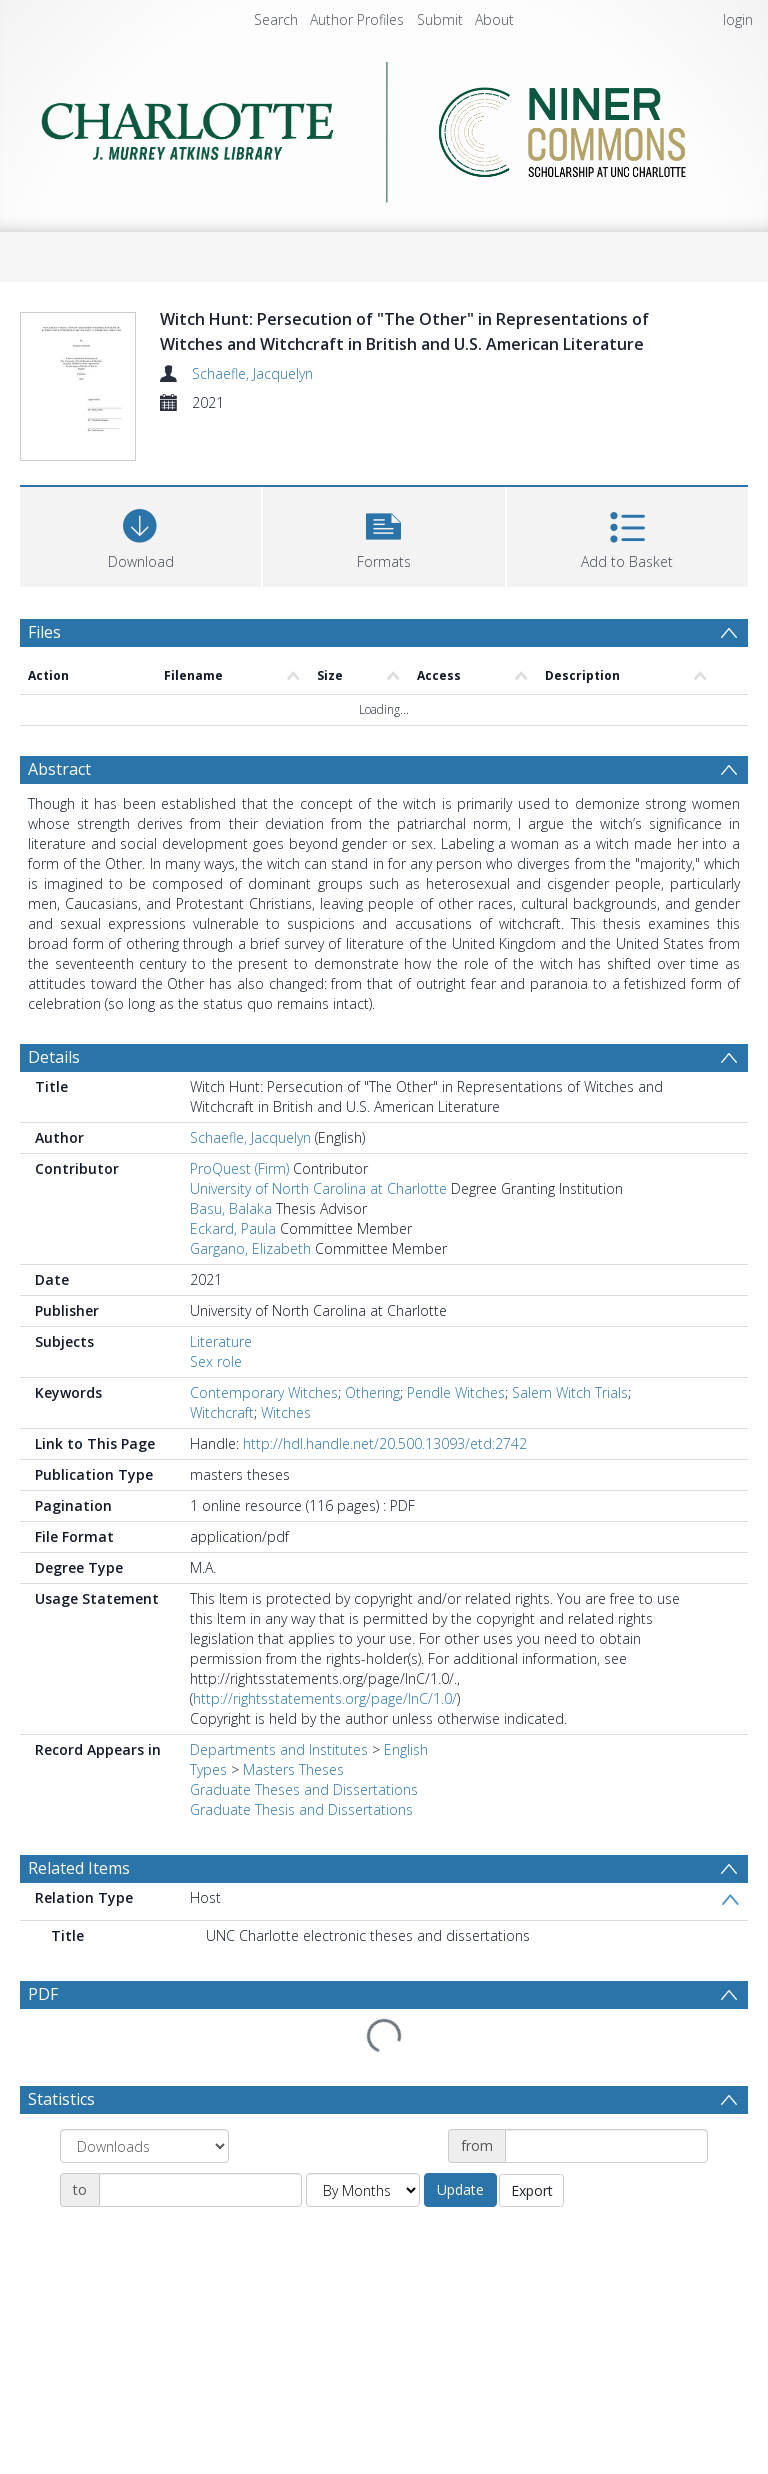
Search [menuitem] (276, 19)
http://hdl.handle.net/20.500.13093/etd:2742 (385, 1443)
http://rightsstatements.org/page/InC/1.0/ (325, 1698)
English (406, 1749)
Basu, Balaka (231, 1208)
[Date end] (200, 2190)
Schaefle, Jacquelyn (252, 373)
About (494, 19)
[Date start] (606, 2146)
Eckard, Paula (233, 1228)
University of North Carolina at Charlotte (318, 1188)
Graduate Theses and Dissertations (304, 1789)
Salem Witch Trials (570, 1392)
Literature (221, 1341)
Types (208, 1769)
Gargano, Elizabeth (250, 1248)
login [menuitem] (738, 19)
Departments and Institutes (279, 1749)
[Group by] (144, 2146)
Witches (286, 1412)
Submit (440, 19)
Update (460, 2189)
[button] (383, 534)
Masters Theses (293, 1769)
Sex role (216, 1361)
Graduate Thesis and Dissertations (301, 1809)
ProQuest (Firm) (239, 1168)
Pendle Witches (456, 1392)
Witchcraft (222, 1412)
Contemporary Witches (264, 1392)
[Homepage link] (384, 131)
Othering (372, 1392)
